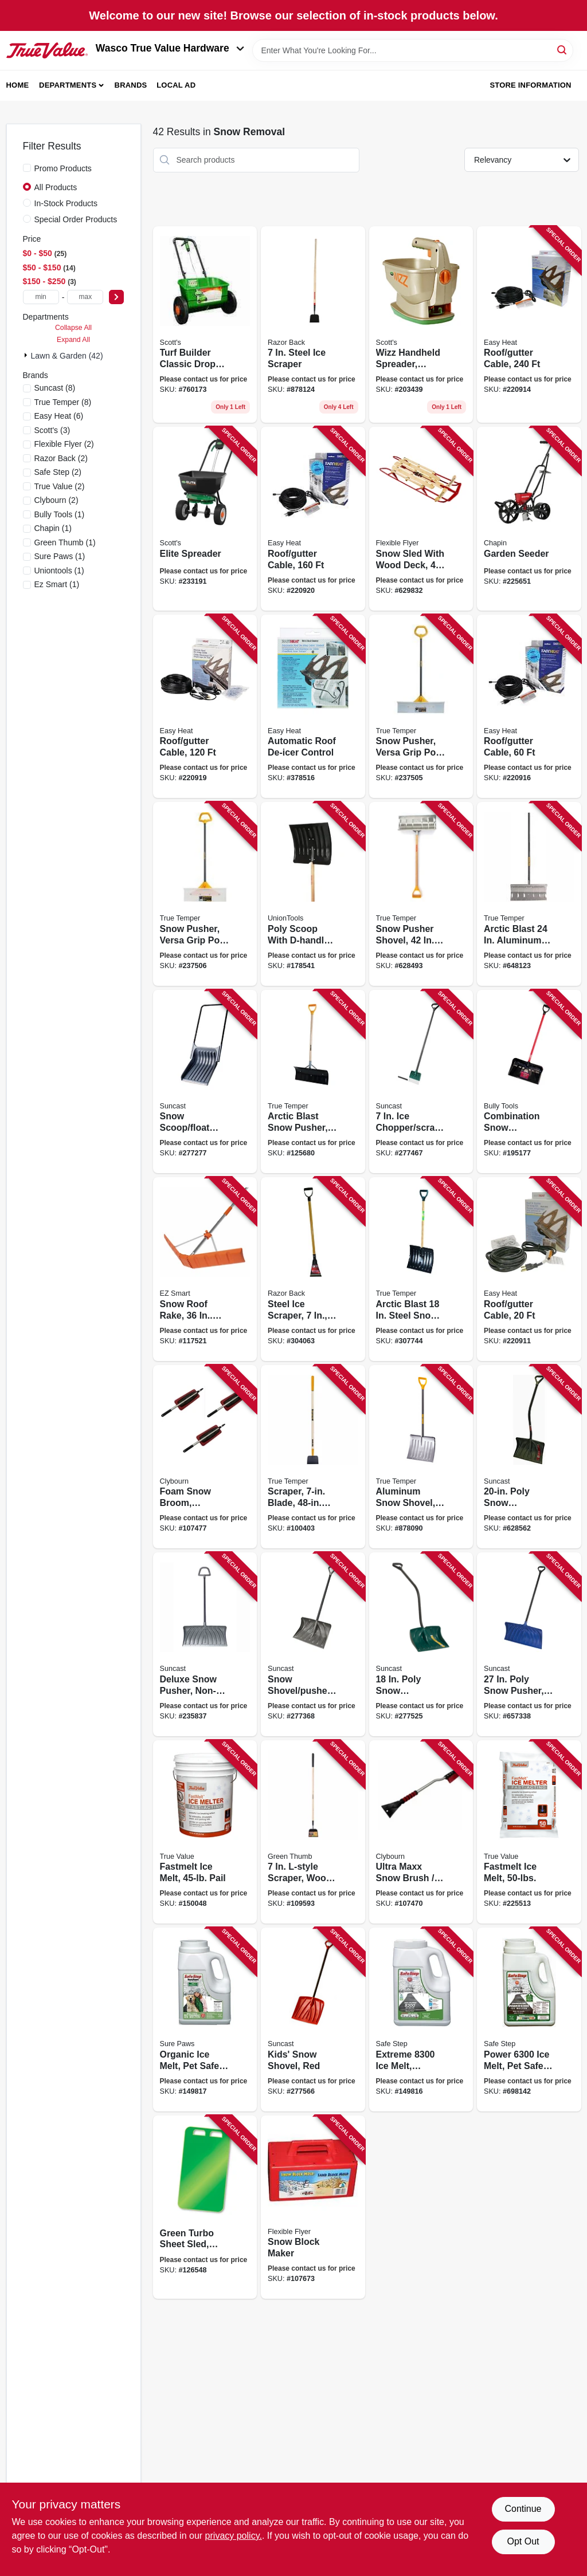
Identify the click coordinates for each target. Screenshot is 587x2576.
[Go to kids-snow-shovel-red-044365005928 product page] (313, 2019)
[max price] (85, 297)
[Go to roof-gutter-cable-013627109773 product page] (529, 324)
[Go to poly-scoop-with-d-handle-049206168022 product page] (313, 894)
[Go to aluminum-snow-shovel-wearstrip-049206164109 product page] (421, 1457)
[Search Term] (412, 50)
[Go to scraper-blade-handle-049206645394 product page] (313, 1457)
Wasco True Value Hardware (170, 48)
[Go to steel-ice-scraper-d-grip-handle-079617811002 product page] (313, 1269)
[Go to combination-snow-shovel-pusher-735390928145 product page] (529, 1082)
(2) (64, 444)
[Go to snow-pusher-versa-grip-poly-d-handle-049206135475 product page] (421, 707)
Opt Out (523, 2541)
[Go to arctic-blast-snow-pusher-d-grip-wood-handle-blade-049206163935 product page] (313, 1082)
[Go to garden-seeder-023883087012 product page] (529, 519)
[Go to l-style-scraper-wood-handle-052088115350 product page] (313, 1832)
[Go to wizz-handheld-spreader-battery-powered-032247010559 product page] (421, 324)
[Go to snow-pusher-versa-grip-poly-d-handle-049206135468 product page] (205, 894)
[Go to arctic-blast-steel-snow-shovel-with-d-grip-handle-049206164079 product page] (421, 1269)
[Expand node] (27, 355)
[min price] (41, 297)
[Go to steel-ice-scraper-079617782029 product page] (313, 324)
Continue (522, 2509)
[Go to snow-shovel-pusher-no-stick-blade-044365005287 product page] (313, 1644)
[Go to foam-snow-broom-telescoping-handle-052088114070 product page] (205, 1457)
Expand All (73, 340)
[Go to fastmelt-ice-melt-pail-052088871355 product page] (205, 1832)
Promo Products (63, 168)
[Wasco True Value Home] (47, 50)
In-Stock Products (66, 203)
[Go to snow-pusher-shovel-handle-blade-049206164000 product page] (421, 894)
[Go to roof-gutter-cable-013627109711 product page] (529, 707)
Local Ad (175, 85)
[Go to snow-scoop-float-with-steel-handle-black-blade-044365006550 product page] (205, 1082)
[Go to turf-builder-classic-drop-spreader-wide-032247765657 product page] (205, 324)
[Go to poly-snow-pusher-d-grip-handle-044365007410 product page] (529, 1644)
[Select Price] (116, 297)
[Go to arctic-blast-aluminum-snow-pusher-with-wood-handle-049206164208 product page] (529, 894)
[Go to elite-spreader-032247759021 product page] (205, 519)
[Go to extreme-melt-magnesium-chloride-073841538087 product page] (421, 2019)
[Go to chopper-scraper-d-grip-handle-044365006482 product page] (421, 1082)
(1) (59, 514)
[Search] (562, 49)
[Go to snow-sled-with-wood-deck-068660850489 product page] (421, 519)
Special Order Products (76, 219)
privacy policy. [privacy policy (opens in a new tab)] (233, 2535)
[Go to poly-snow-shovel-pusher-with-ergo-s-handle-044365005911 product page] (421, 1644)
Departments (67, 85)
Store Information (530, 85)
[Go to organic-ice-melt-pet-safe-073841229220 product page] (205, 2019)
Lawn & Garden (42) (67, 355)
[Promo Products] (27, 168)
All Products (55, 187)
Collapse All (73, 328)
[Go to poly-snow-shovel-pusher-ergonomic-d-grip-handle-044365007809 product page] (529, 1457)
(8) (55, 387)
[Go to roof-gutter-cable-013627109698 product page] (529, 1269)
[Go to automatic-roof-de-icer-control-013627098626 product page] (313, 707)
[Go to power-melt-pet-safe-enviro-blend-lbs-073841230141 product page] (529, 2019)
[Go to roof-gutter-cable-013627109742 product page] (205, 707)
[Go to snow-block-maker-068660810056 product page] (313, 2207)
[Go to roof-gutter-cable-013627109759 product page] (313, 519)
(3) (52, 430)
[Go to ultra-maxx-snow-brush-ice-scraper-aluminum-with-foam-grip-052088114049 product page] (421, 1832)
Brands (131, 85)
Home (17, 85)
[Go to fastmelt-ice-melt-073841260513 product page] (529, 1832)
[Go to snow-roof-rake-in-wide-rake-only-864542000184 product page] (205, 1269)
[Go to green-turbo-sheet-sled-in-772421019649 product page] (205, 2207)
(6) (59, 415)
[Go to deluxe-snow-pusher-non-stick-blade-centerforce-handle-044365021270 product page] (205, 1644)
